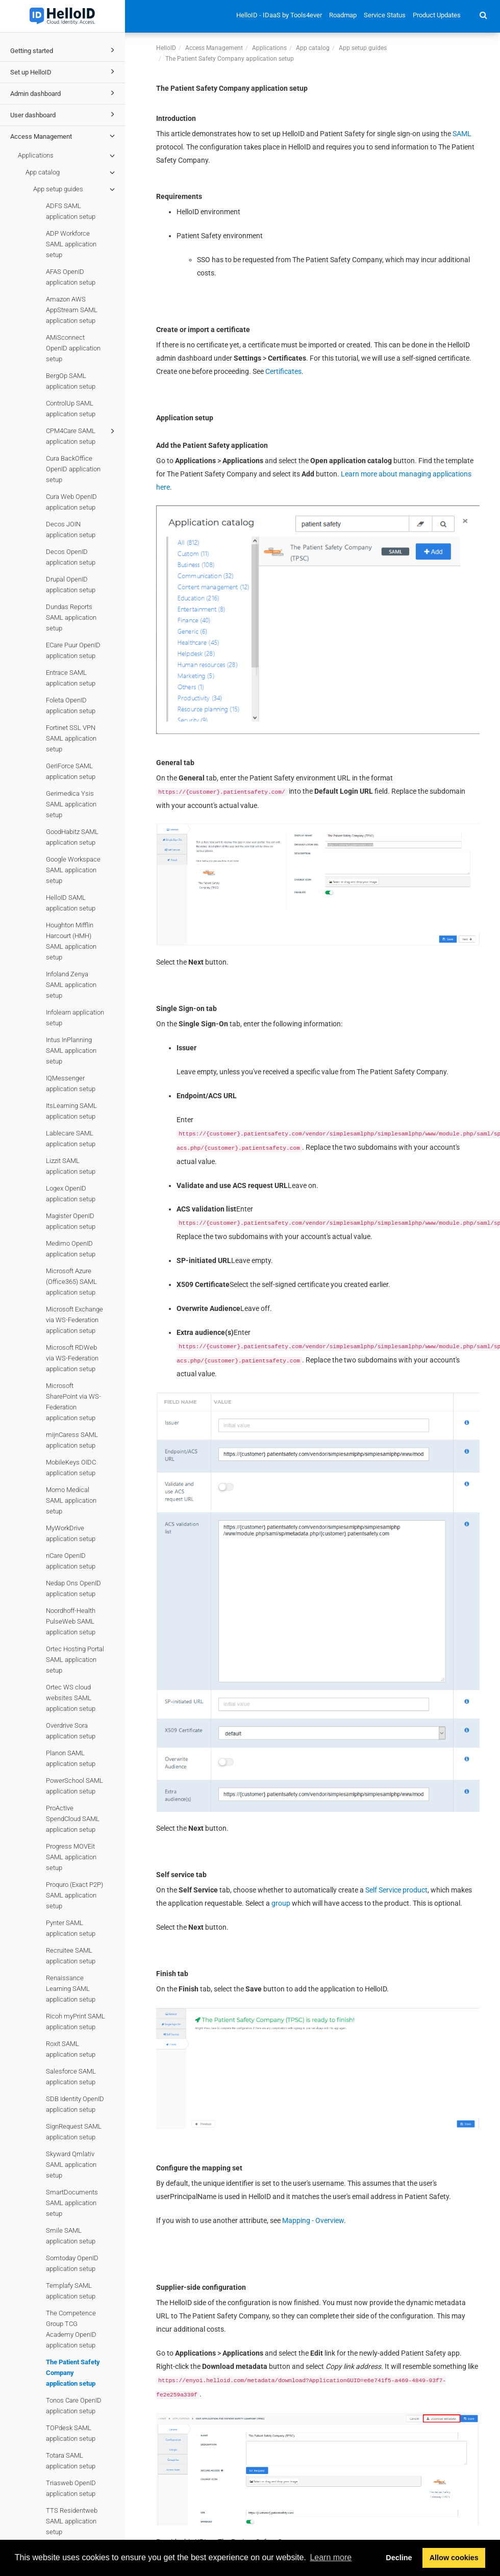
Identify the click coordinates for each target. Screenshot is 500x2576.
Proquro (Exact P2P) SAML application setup (74, 1895)
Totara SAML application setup (70, 2461)
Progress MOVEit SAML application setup (71, 1857)
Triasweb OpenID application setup (71, 2488)
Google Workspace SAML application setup (73, 870)
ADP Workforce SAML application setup (71, 244)
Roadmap (343, 15)
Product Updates (437, 15)
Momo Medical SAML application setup (71, 1500)
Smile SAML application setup (70, 2236)
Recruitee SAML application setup (70, 1956)
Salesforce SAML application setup (71, 2076)
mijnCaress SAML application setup (72, 1440)
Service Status (385, 15)
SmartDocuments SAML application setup (72, 2202)
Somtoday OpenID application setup (72, 2263)
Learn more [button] (331, 2557)
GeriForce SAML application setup (70, 771)
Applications (68, 155)
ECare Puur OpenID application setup (73, 650)
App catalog (72, 172)
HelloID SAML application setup (70, 903)
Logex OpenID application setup (70, 1193)
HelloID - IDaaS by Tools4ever (279, 15)
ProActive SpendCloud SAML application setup (72, 1818)
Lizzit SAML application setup (70, 1166)
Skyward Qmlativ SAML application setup (71, 2164)
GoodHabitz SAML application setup (72, 837)
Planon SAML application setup (70, 1758)
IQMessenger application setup (70, 1083)
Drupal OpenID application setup (70, 584)
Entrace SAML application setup (70, 678)
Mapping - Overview (313, 2220)
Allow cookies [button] (454, 2558)
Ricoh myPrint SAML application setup (75, 2021)
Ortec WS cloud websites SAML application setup (70, 1697)
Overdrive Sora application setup (70, 1731)
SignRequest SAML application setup (74, 2132)
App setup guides (75, 189)
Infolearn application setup (75, 1017)
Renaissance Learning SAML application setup (70, 1988)
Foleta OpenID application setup (70, 705)
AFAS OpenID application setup (70, 277)
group (280, 1903)
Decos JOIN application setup (70, 529)
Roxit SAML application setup (70, 2049)
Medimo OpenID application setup (70, 1249)
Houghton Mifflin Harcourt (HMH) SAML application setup (71, 941)
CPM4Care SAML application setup (82, 435)
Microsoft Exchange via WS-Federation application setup (74, 1319)
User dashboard (64, 114)
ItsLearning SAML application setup (71, 1111)
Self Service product (396, 1890)
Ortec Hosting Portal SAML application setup (75, 1659)
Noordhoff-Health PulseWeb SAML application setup (70, 1621)
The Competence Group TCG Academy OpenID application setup (71, 2329)
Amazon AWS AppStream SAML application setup (71, 309)
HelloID (166, 48)
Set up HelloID (64, 71)
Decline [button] (399, 2558)
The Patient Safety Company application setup (73, 2372)
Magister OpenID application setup (70, 1221)
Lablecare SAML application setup (70, 1138)
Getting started (64, 50)
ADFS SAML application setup (70, 211)
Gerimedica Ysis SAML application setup (71, 804)
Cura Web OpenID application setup (71, 502)
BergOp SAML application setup (70, 381)
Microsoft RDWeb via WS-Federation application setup (72, 1358)
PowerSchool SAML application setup (74, 1786)
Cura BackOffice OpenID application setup (73, 469)
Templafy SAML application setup (70, 2291)
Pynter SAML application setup (70, 1928)
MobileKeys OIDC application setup (71, 1467)
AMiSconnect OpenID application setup (73, 348)
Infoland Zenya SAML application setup (71, 984)
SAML (462, 134)
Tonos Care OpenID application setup (74, 2405)
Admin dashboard (64, 92)
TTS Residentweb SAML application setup (71, 2521)
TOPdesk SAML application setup (70, 2433)
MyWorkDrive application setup (70, 1533)
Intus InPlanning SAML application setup (71, 1050)
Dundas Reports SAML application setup (71, 617)
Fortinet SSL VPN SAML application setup (71, 738)
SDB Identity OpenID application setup (75, 2104)
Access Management (64, 135)
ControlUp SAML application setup (70, 408)
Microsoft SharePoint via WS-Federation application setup (73, 1402)
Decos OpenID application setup (70, 557)
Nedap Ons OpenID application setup (73, 1588)
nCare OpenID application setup (70, 1561)
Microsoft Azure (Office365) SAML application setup (71, 1281)
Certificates (283, 371)
